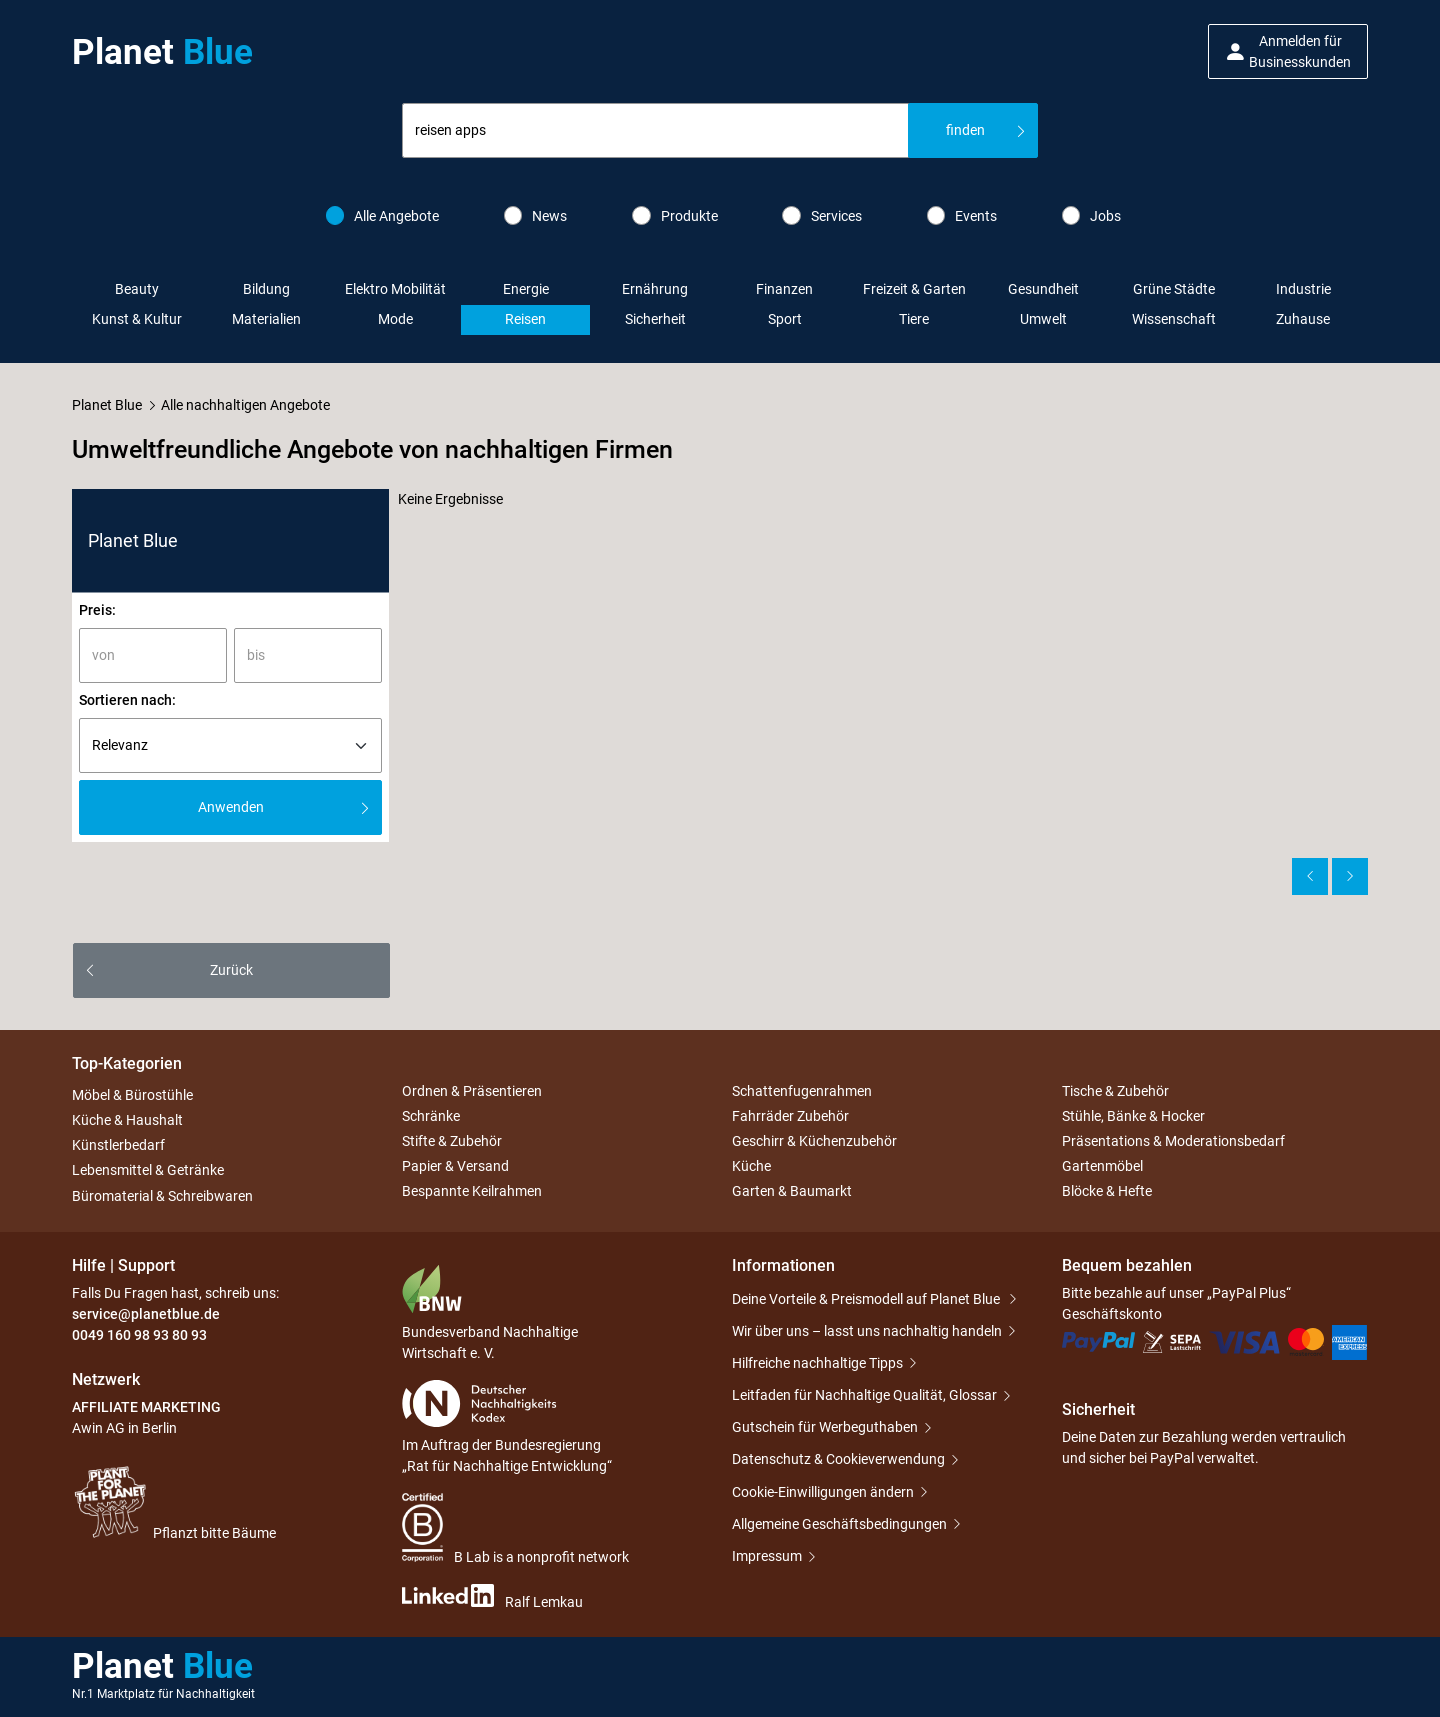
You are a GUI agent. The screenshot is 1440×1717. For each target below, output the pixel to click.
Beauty (137, 289)
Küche (751, 1166)
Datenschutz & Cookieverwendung (838, 1459)
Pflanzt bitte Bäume (174, 1502)
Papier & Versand (455, 1166)
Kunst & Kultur (137, 319)
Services (822, 215)
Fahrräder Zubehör (790, 1116)
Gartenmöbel (1102, 1166)
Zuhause (1303, 319)
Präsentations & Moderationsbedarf (1173, 1141)
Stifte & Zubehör (452, 1141)
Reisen (525, 319)
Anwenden (231, 807)
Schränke (431, 1116)
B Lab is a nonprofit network (515, 1529)
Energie (526, 289)
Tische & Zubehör (1115, 1091)
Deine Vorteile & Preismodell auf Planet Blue (867, 1299)
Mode (395, 319)
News (536, 215)
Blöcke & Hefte (1107, 1192)
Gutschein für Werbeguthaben (825, 1427)
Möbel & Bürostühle (132, 1095)
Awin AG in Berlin (124, 1428)
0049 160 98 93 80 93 (139, 1335)
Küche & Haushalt (127, 1120)
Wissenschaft (1174, 319)
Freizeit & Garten (914, 289)
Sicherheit (655, 319)
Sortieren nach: (127, 700)
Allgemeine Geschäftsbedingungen (839, 1524)
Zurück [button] (231, 970)
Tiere (914, 319)
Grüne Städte (1174, 289)
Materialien (266, 319)
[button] (1288, 51)
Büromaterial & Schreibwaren (162, 1196)
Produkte (675, 215)
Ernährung (655, 289)
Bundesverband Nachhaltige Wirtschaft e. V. (490, 1312)
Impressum (767, 1556)
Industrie (1303, 289)
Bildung (266, 289)
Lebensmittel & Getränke (148, 1171)
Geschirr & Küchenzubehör (814, 1141)
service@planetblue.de (146, 1314)
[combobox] (655, 130)
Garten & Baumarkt (792, 1192)
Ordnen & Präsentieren (472, 1091)
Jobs (1092, 215)
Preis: (97, 610)
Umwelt (1043, 319)
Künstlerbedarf (118, 1145)
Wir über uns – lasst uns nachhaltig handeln (867, 1331)
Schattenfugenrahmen (802, 1091)
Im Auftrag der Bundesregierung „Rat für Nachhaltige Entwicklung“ (507, 1427)
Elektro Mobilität (395, 289)
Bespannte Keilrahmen (472, 1192)
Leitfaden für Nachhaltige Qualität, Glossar (864, 1395)
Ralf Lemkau (492, 1597)
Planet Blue (107, 405)
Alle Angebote (383, 215)
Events (962, 215)
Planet (162, 52)
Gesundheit (1043, 289)
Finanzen (784, 289)
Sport (785, 319)
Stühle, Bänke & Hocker (1133, 1116)
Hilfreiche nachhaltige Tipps (817, 1363)
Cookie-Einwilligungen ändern (823, 1492)
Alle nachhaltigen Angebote (245, 405)
